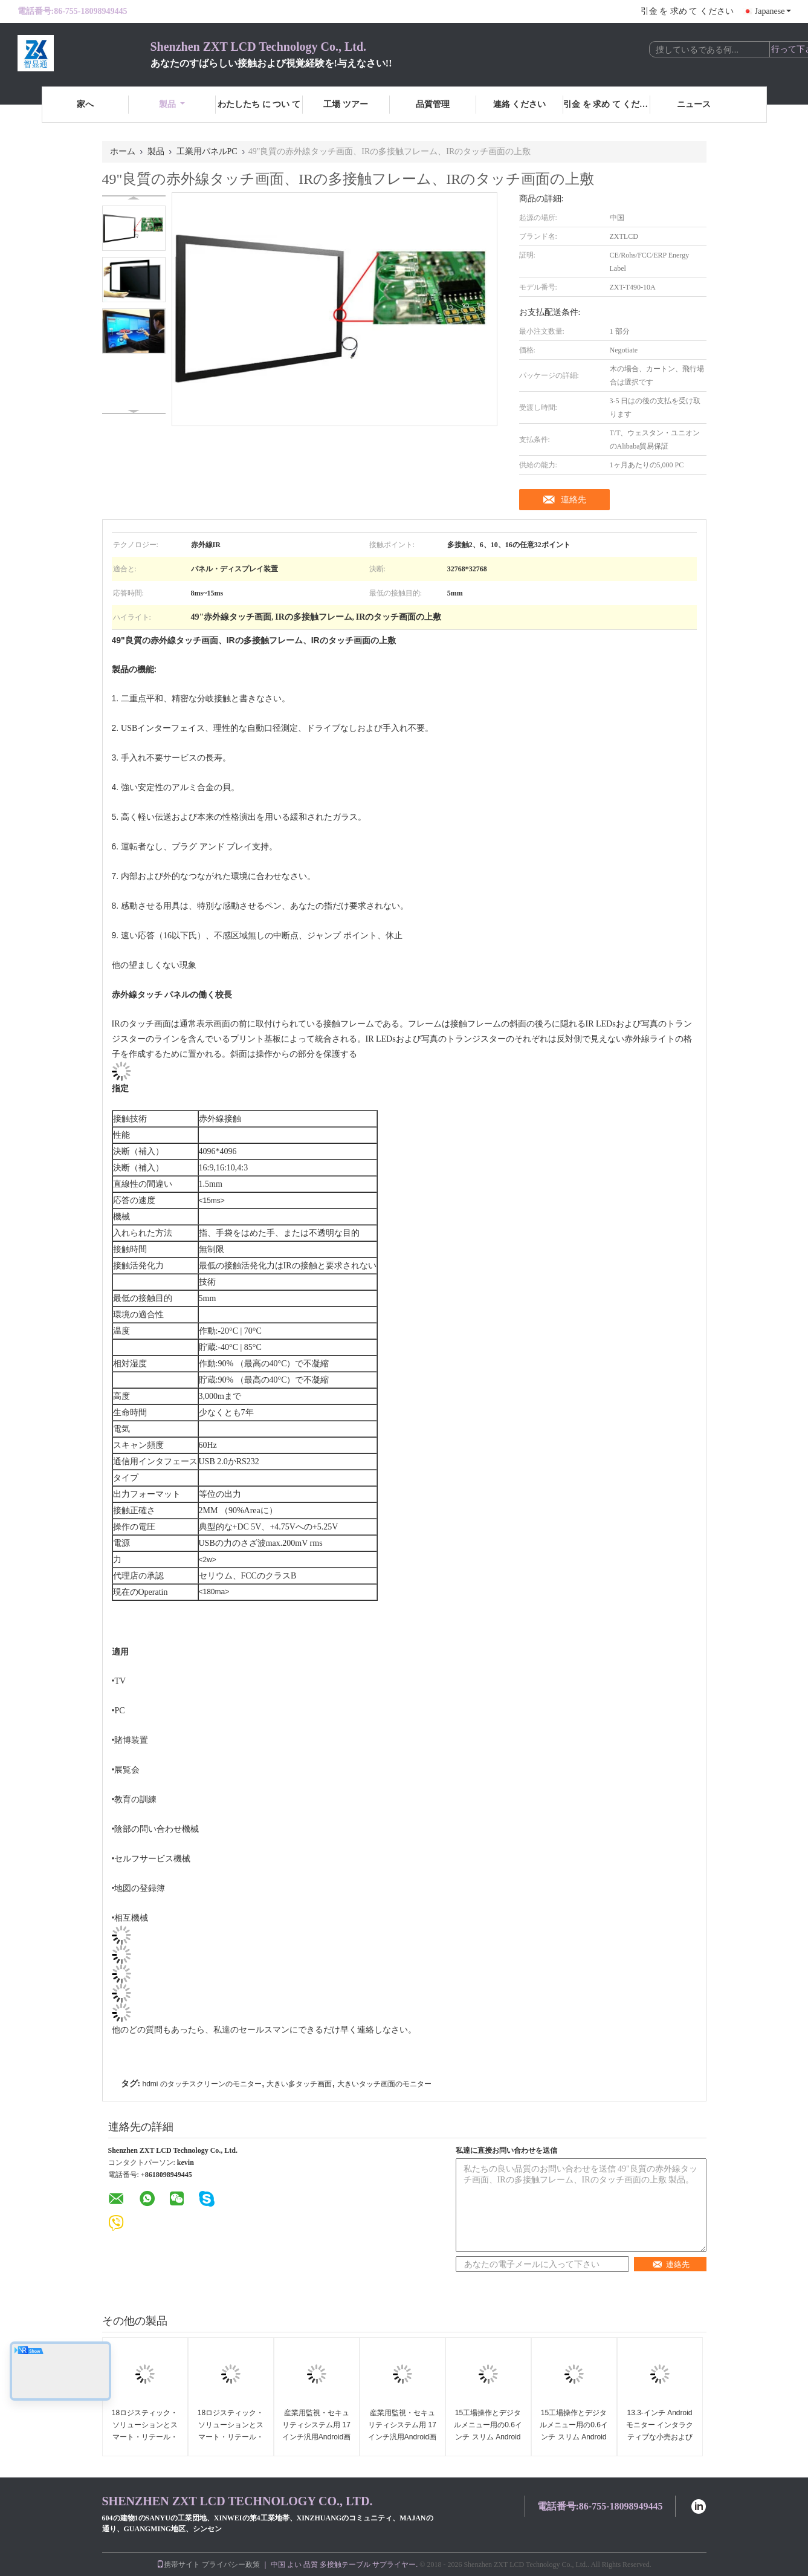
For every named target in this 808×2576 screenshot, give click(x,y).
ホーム (122, 151)
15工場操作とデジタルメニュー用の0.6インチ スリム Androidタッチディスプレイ (488, 2431)
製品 (172, 104)
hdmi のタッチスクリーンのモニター (202, 2084)
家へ (85, 104)
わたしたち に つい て (259, 104)
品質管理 (433, 104)
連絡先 (573, 499)
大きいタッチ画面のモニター (384, 2084)
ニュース (694, 104)
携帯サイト (178, 2564)
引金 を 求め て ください (687, 11)
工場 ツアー (345, 104)
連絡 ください (519, 104)
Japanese (773, 11)
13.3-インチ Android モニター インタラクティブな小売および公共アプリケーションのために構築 (659, 2437)
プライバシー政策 (231, 2564)
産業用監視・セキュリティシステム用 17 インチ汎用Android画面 (316, 2431)
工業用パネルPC (207, 151)
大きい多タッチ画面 (299, 2084)
